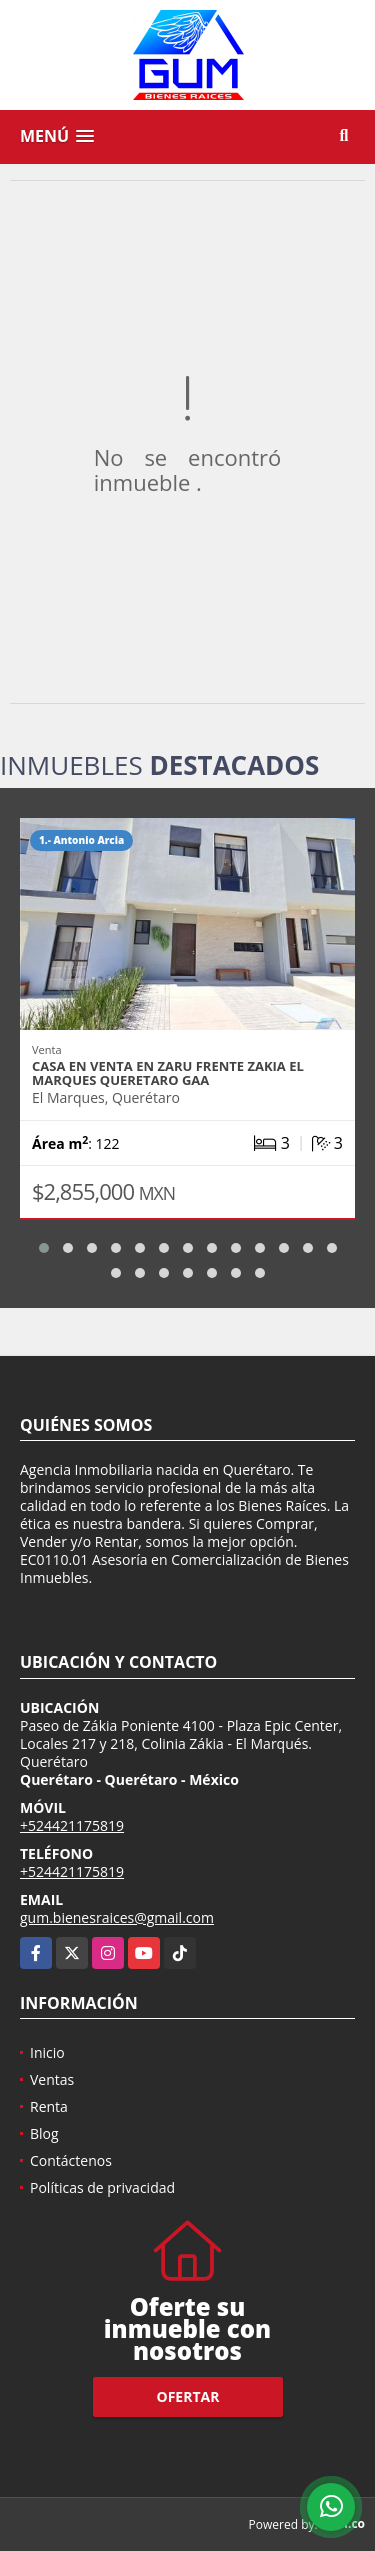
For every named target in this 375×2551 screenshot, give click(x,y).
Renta (49, 2106)
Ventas (52, 2079)
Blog (44, 2133)
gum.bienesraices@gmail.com (117, 1917)
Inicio (47, 2052)
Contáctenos (71, 2160)
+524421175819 (72, 1825)
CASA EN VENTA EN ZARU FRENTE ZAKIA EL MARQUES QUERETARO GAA (168, 1073)
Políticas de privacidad (102, 2187)
